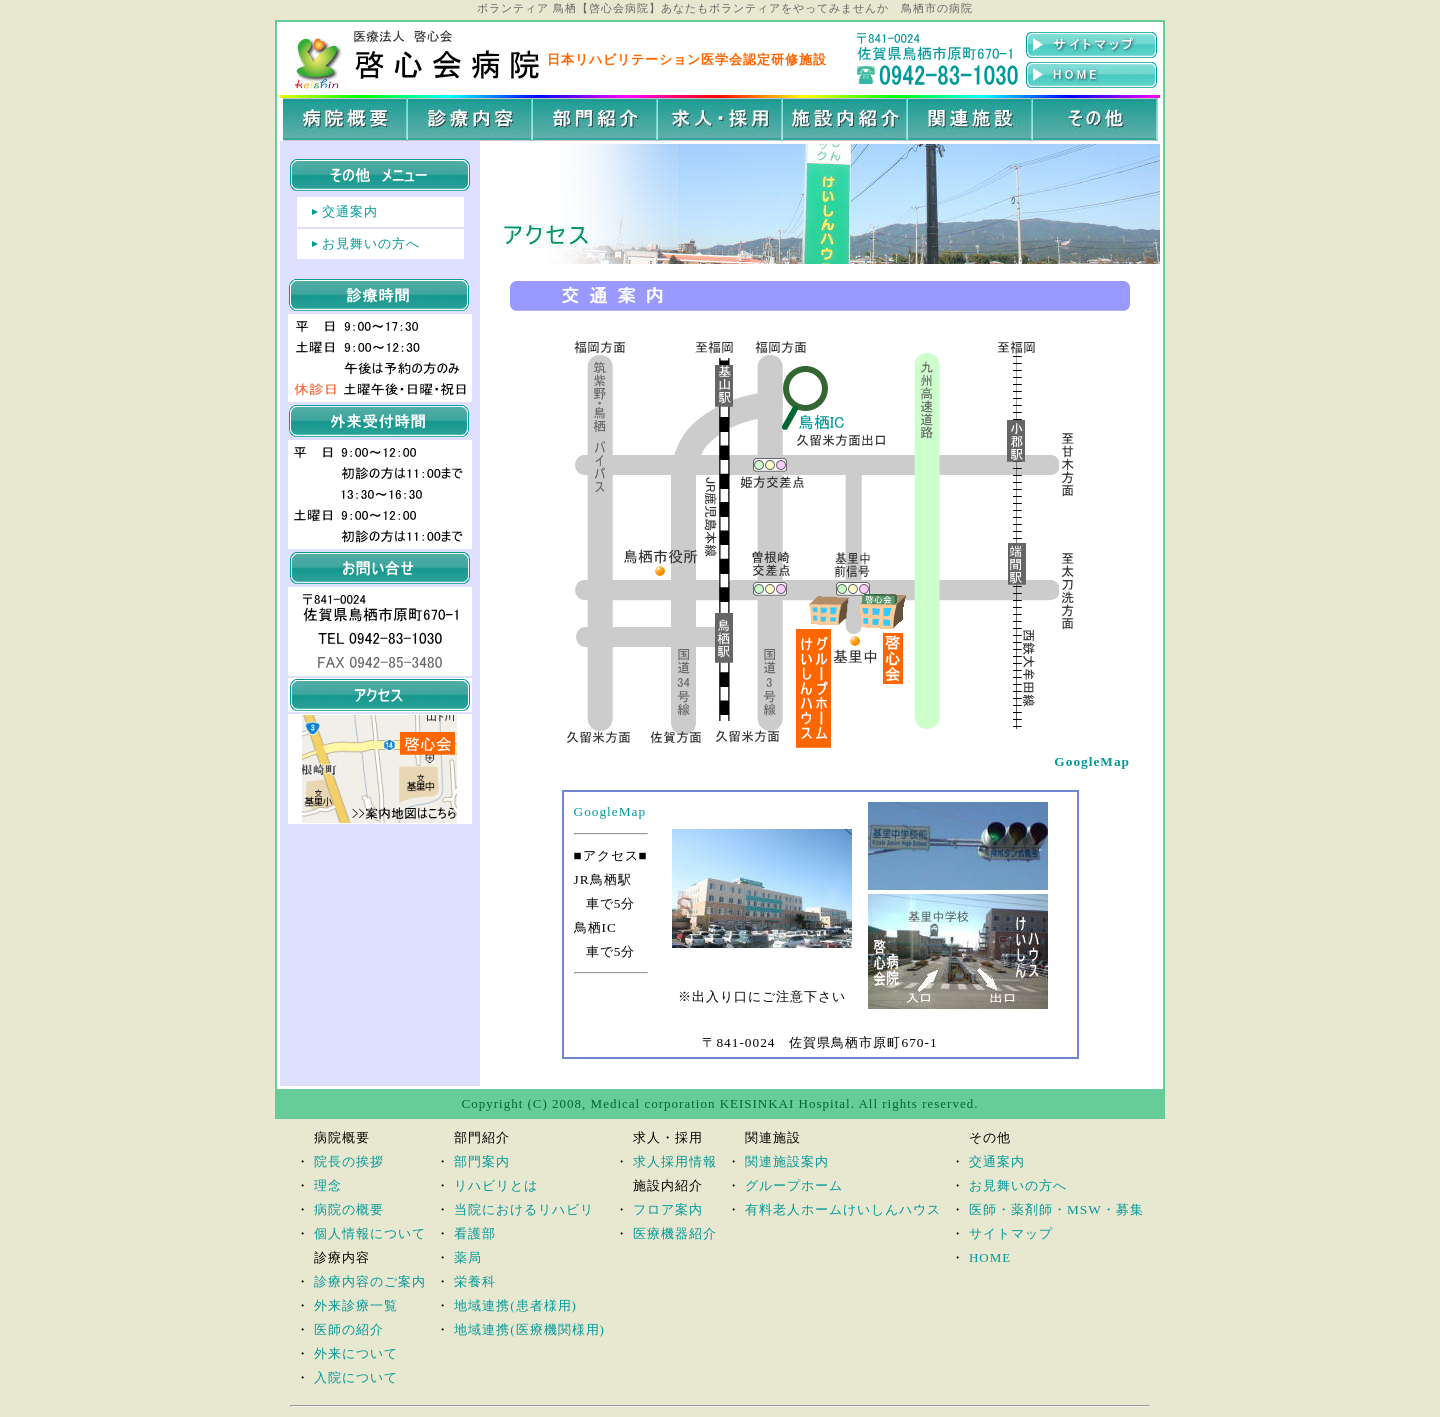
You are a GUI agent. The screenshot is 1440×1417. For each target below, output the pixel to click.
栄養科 (475, 1281)
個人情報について (370, 1233)
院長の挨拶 (349, 1161)
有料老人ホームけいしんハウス (843, 1209)
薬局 (468, 1257)
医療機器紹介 (675, 1233)
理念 (328, 1185)
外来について (356, 1353)
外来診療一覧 (356, 1305)
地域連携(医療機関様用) (529, 1329)
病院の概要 (349, 1209)
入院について (356, 1377)
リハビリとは (496, 1185)
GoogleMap (610, 811)
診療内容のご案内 (370, 1281)
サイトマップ (1011, 1233)
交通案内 (350, 211)
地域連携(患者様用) (515, 1305)
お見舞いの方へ (371, 243)
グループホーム (794, 1185)
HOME (990, 1257)
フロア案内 (668, 1209)
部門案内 (482, 1161)
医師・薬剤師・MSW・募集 (1056, 1209)
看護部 (475, 1233)
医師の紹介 (349, 1329)
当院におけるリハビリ (524, 1209)
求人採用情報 (675, 1161)
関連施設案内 (787, 1161)
